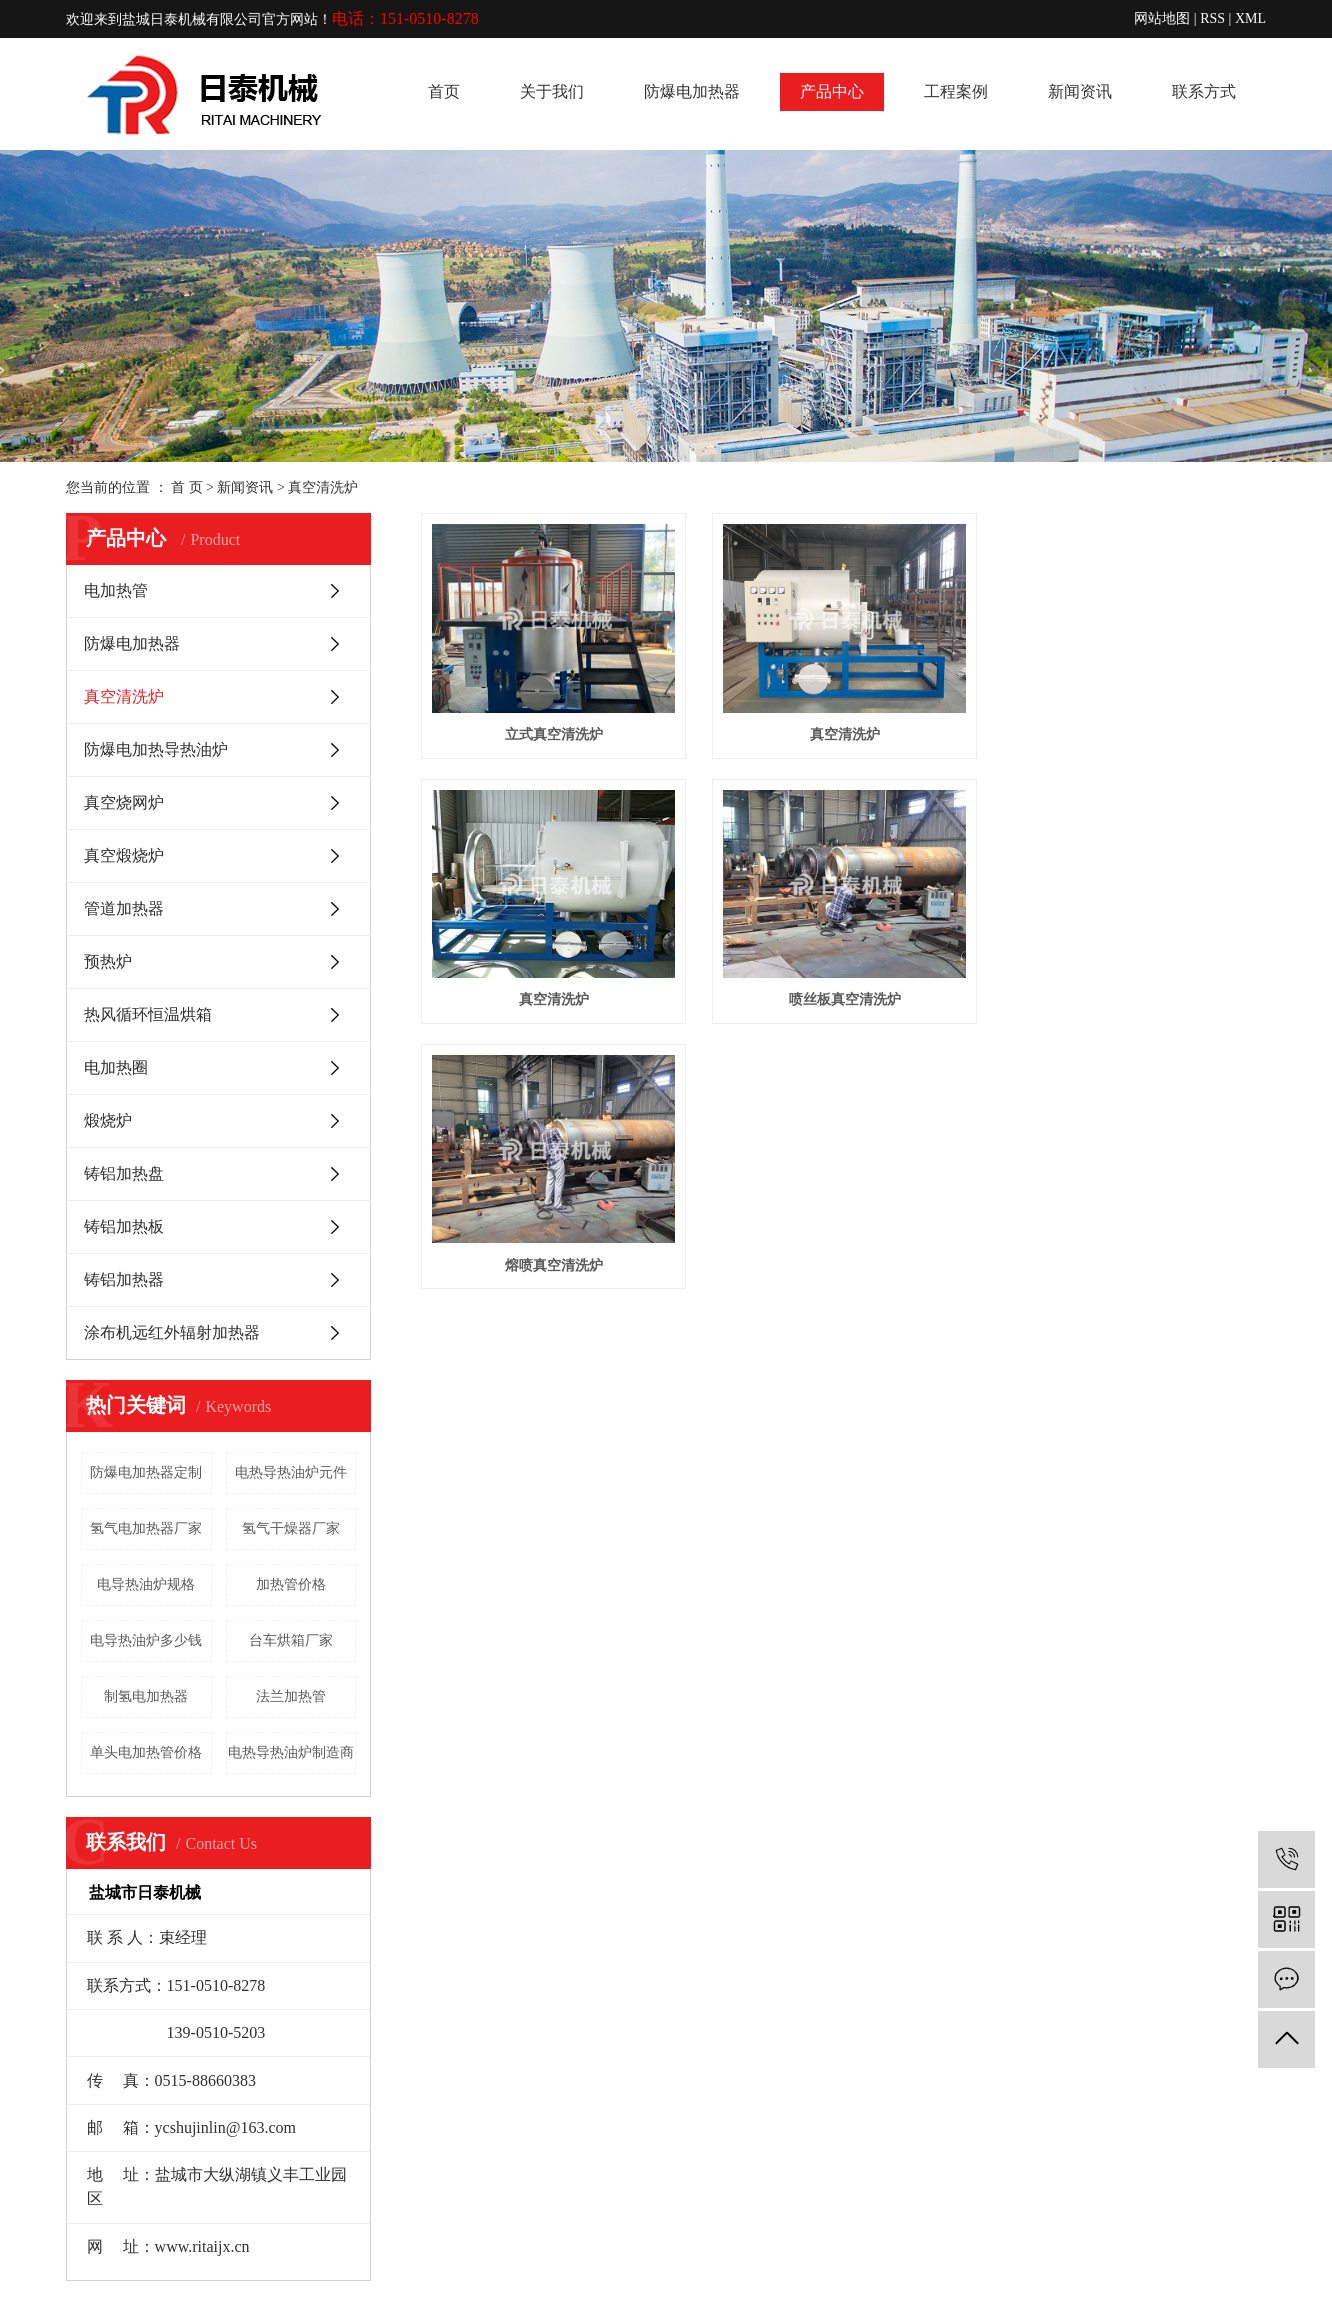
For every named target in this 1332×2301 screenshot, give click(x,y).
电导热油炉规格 (146, 1584)
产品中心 (832, 91)
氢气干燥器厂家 (291, 1528)
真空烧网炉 (124, 802)
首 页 (187, 487)
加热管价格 (291, 1584)
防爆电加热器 (692, 91)
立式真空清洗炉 (557, 738)
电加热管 (116, 590)
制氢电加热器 (146, 1696)
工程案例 (956, 91)
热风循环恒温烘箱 (148, 1014)
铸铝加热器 (124, 1279)
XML (1250, 18)
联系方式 (1204, 91)
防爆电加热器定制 (146, 1472)
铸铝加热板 (124, 1226)
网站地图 (1162, 18)
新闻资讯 (1080, 91)
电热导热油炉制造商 (291, 1752)
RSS (1212, 18)
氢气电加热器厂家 (146, 1528)
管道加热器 (124, 908)
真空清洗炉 (323, 487)
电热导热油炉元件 (291, 1472)
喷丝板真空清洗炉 (853, 1008)
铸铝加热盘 (124, 1173)
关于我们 (552, 91)
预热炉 (108, 961)
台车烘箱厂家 (291, 1640)
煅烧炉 (108, 1120)
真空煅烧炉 (124, 855)
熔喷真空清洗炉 (557, 1278)
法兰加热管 (291, 1696)
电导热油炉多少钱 (146, 1640)
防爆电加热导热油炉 (156, 749)
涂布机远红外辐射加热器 (172, 1332)
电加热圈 (116, 1067)
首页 (444, 91)
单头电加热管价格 (146, 1752)
